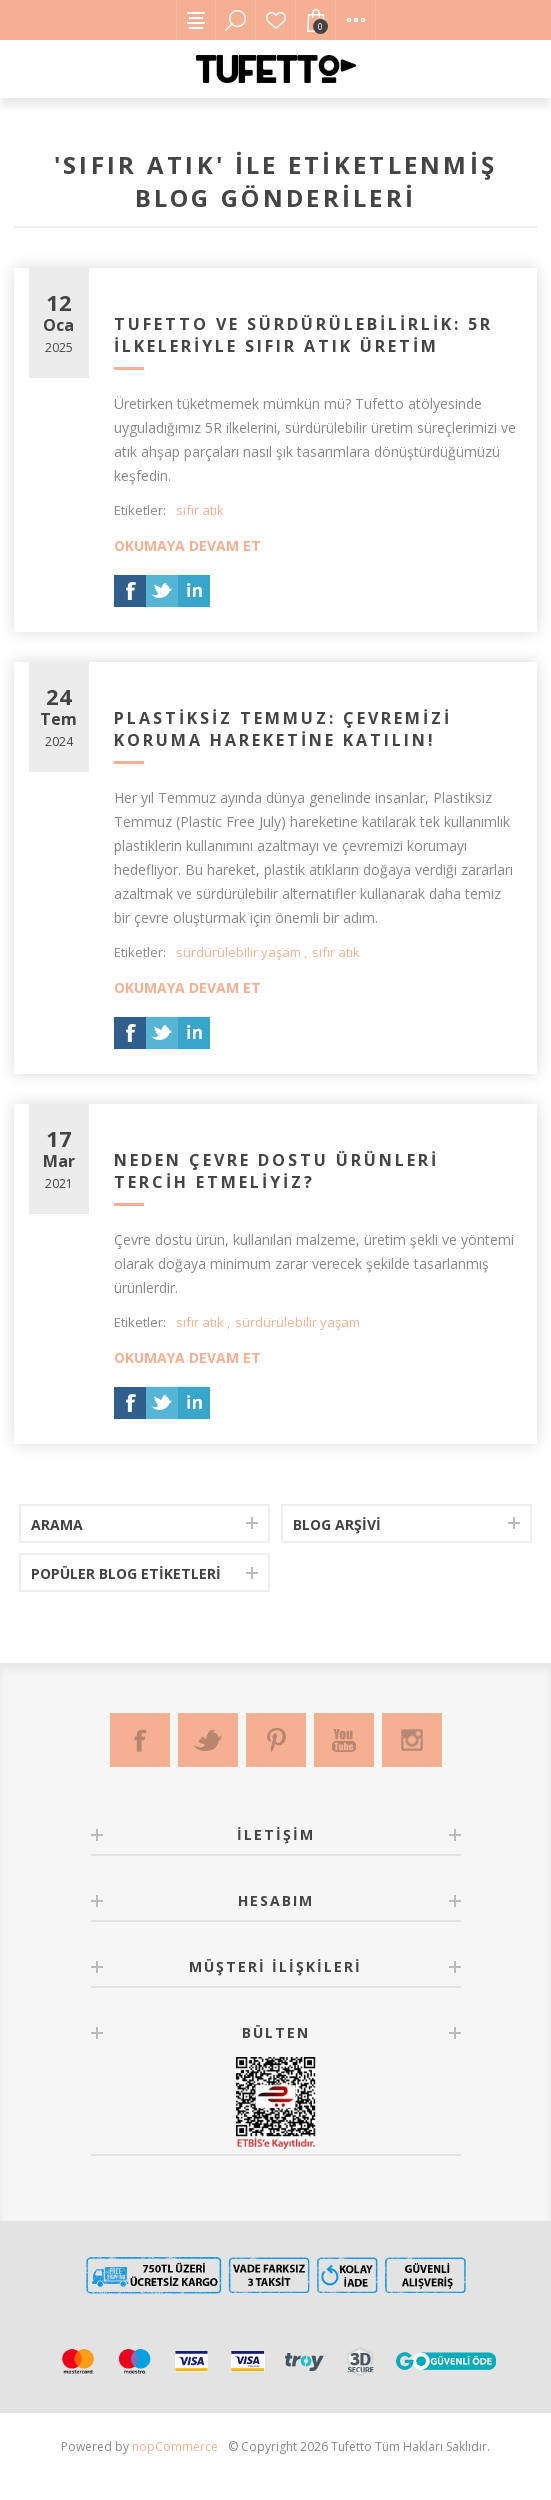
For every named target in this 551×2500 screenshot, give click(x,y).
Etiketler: (140, 510)
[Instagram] (412, 1740)
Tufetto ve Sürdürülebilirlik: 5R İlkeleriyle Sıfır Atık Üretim (303, 335)
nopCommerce (175, 2446)
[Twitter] (208, 1740)
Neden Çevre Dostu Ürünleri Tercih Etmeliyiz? (276, 1171)
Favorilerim (276, 20)
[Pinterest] (276, 1740)
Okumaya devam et (187, 545)
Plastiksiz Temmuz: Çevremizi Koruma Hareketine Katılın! (283, 729)
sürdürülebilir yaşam (238, 952)
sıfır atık (200, 510)
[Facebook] (140, 1740)
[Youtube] (344, 1740)
